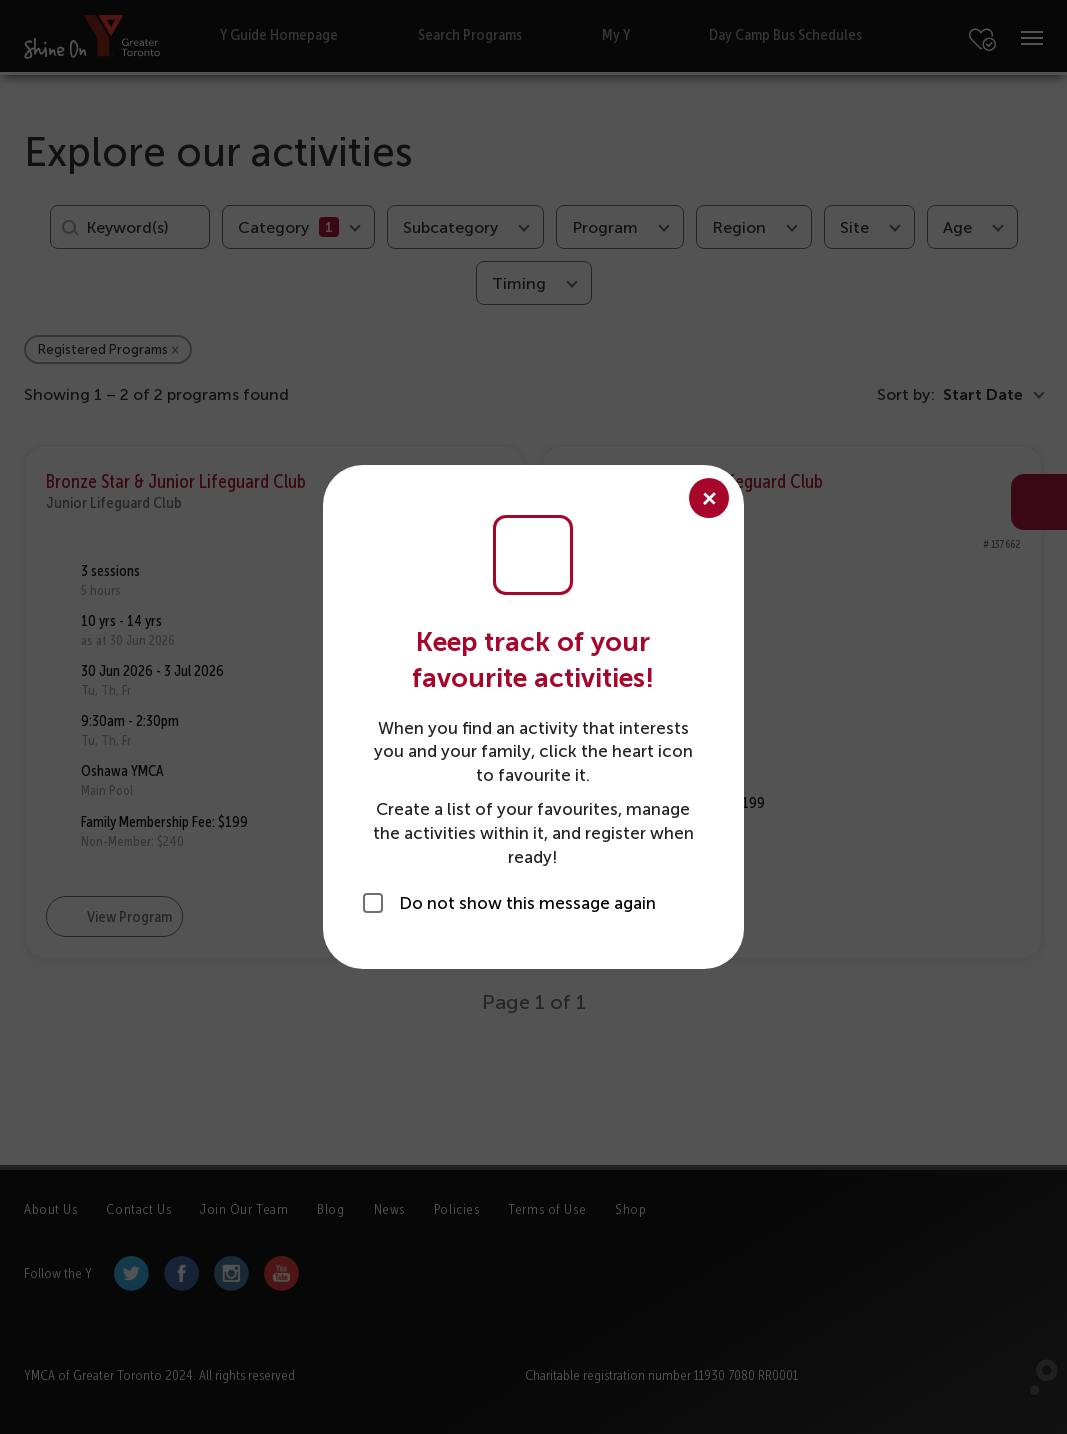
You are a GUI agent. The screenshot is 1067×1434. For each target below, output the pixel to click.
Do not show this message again (527, 903)
